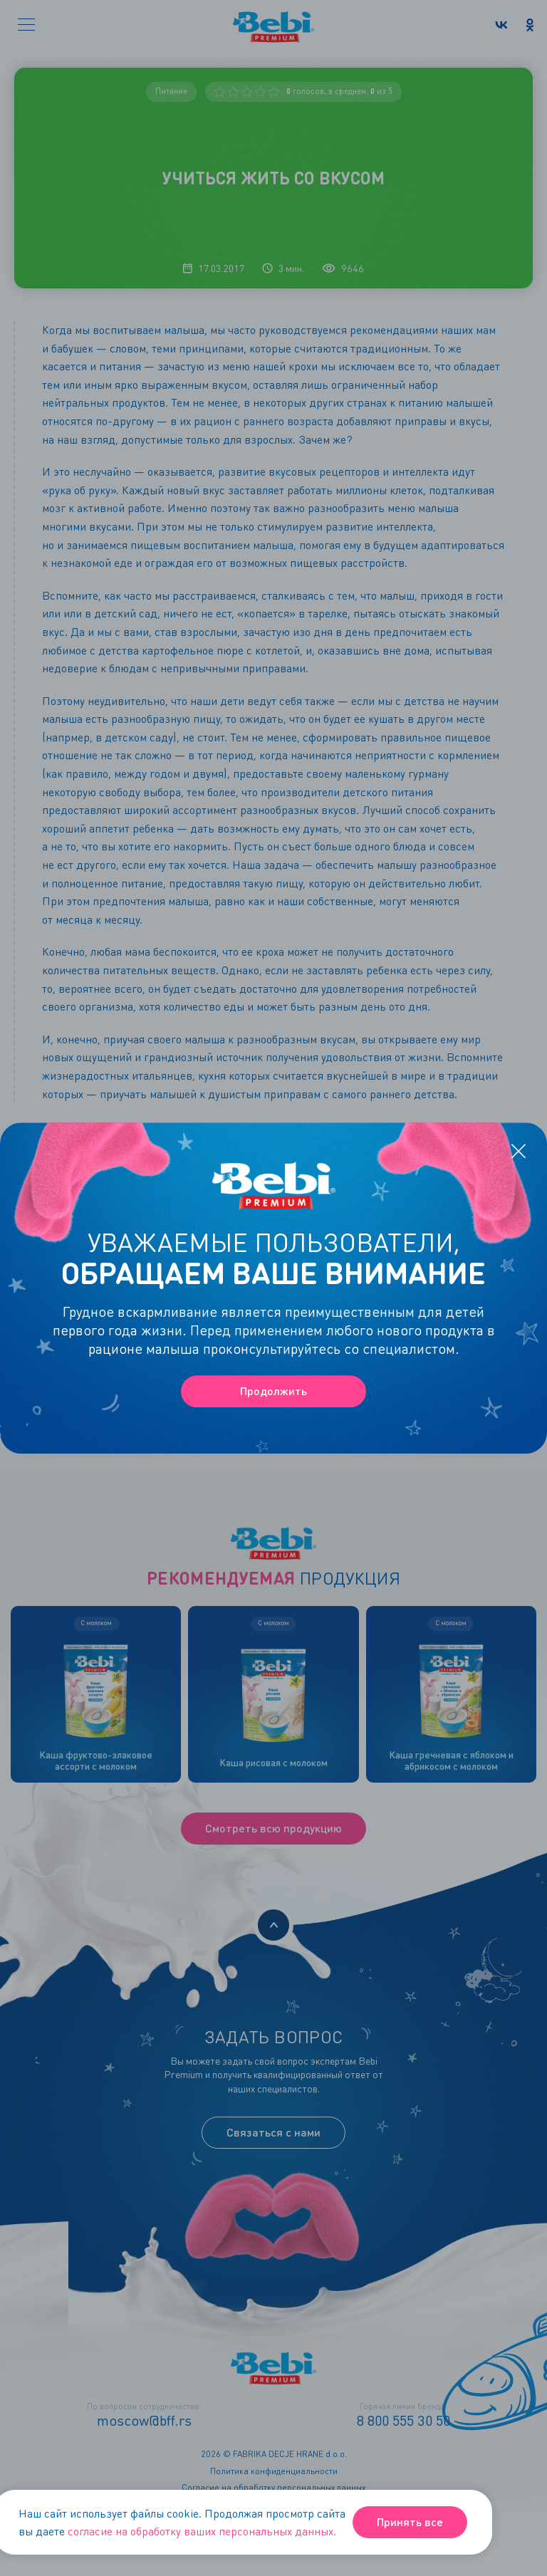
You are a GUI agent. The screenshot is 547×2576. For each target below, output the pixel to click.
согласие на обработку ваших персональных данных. (202, 2530)
